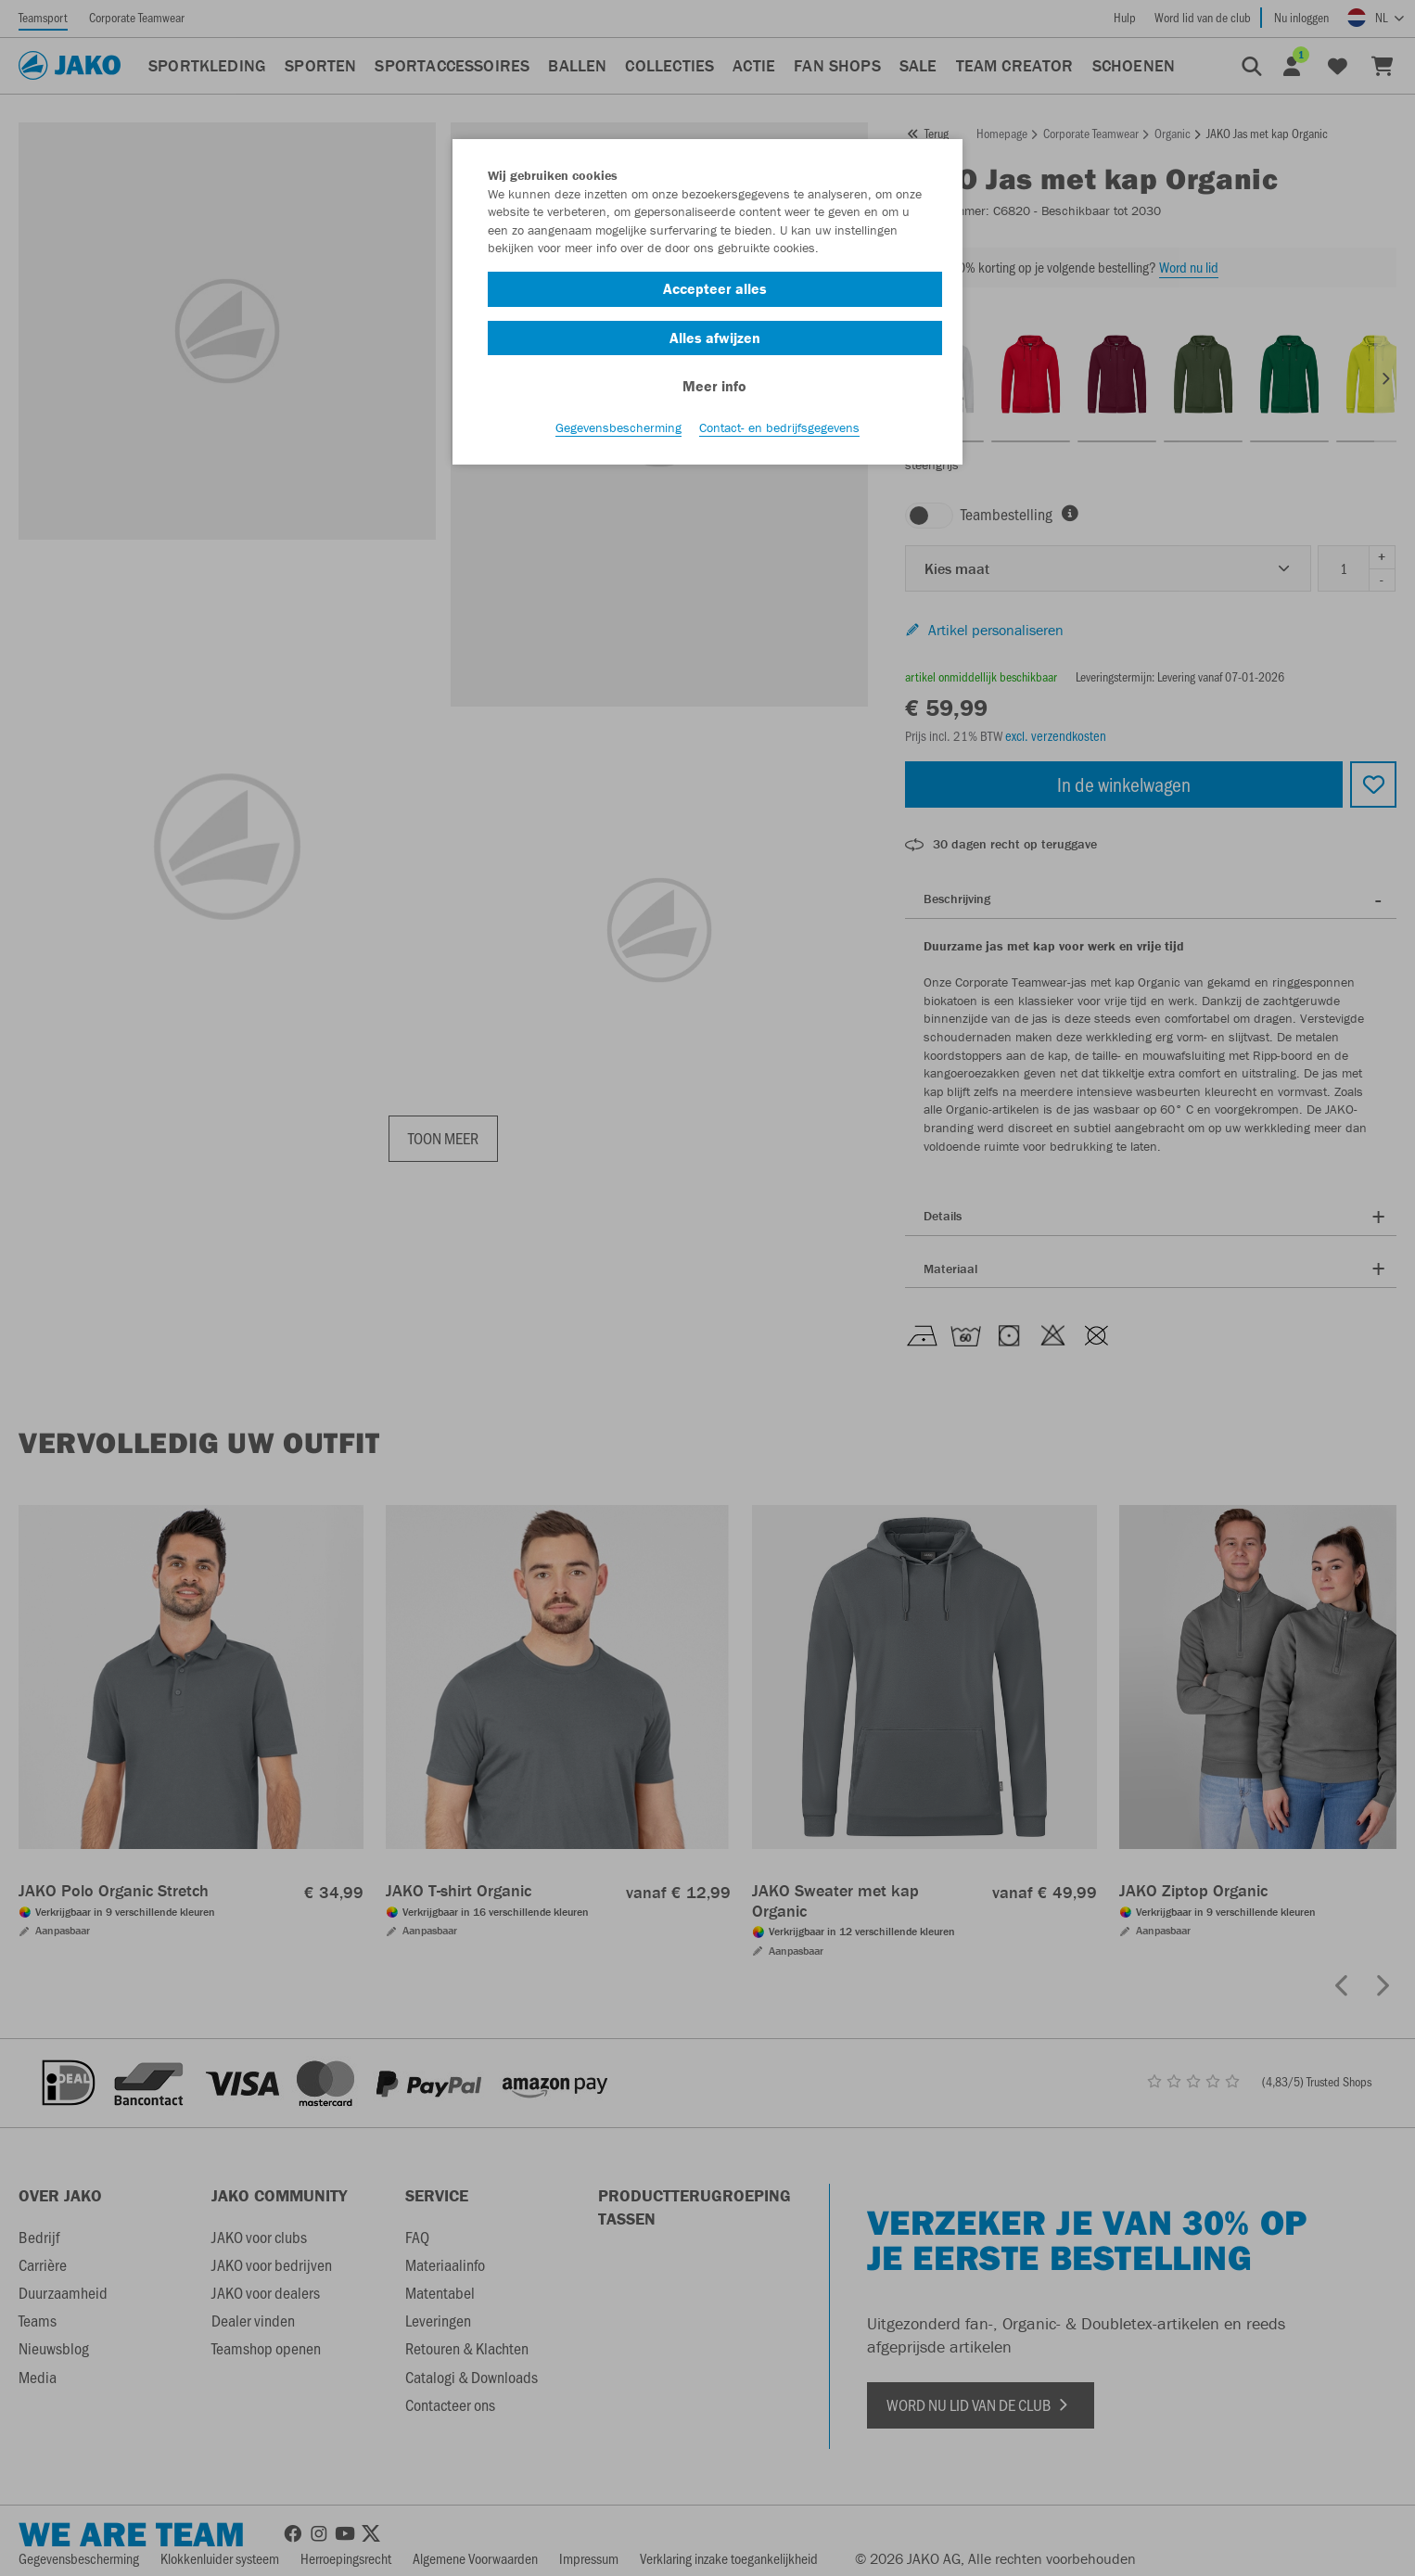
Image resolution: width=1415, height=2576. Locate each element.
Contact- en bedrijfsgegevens (779, 427)
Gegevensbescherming (618, 427)
